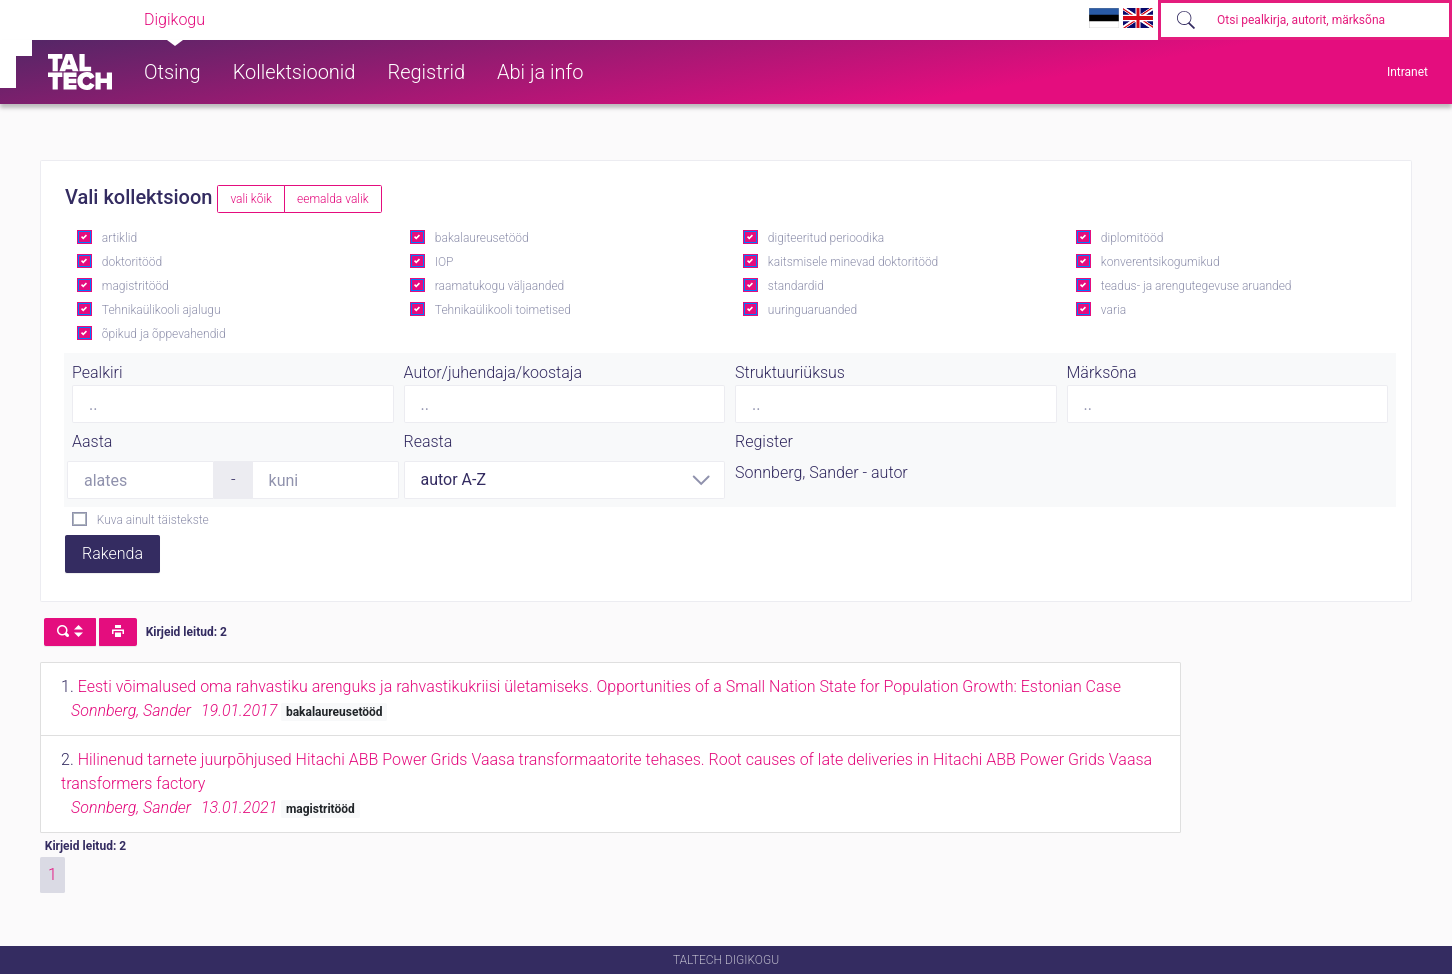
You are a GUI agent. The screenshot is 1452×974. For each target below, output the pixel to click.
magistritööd (135, 286)
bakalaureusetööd (482, 238)
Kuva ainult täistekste (153, 520)
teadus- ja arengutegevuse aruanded (1196, 286)
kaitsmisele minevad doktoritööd (853, 262)
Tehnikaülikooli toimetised (503, 310)
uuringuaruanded (812, 310)
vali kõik (251, 199)
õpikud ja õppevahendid (164, 334)
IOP (444, 262)
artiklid (119, 238)
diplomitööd (1132, 238)
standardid (796, 286)
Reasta (428, 441)
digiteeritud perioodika (826, 238)
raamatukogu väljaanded (500, 286)
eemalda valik (333, 199)
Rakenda (112, 553)
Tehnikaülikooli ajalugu (161, 310)
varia (1113, 310)
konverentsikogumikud (1160, 262)
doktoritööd (132, 262)
